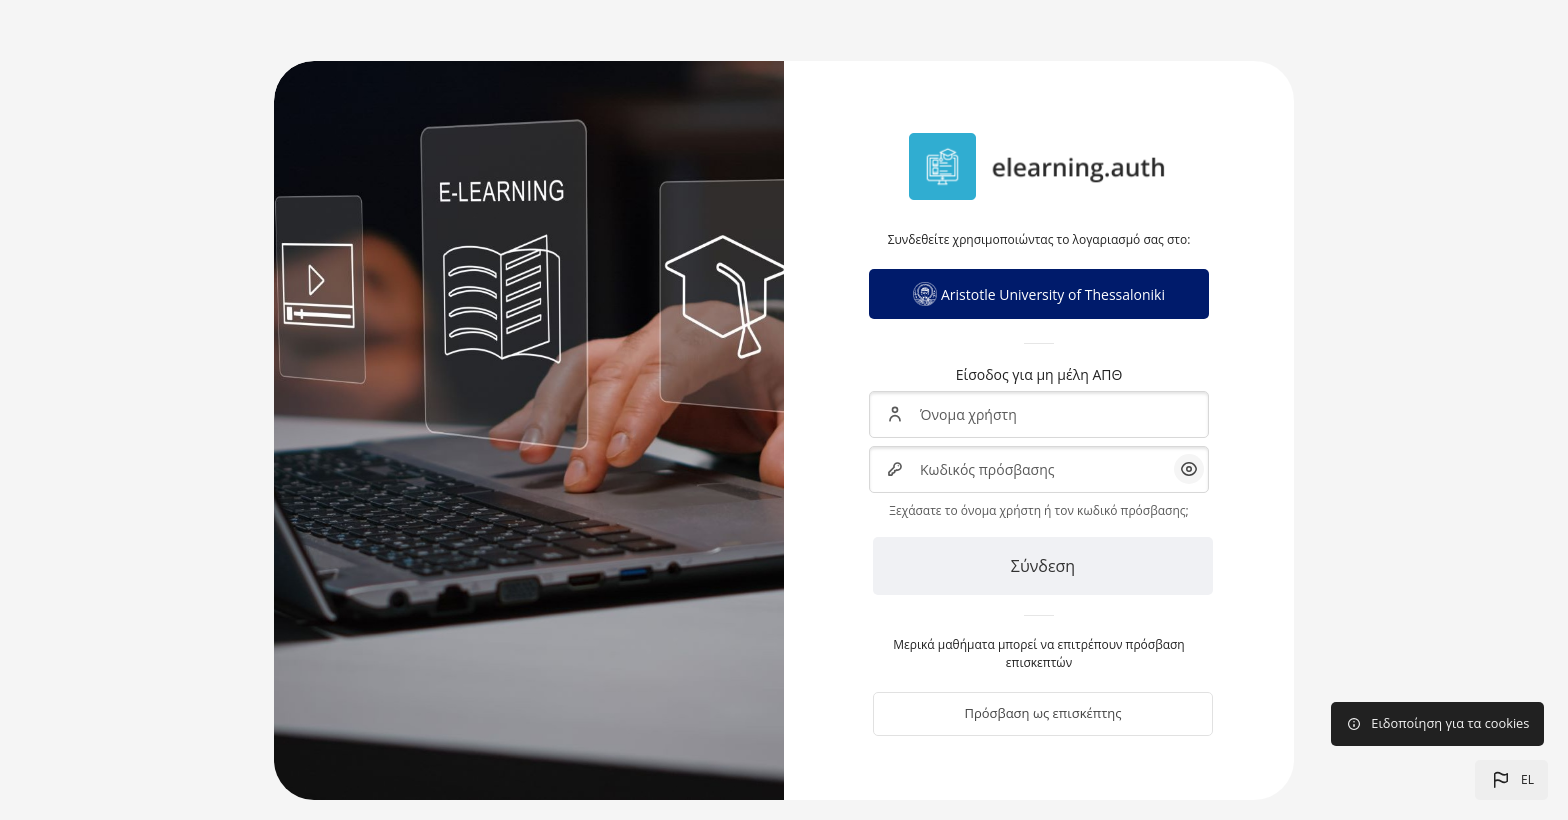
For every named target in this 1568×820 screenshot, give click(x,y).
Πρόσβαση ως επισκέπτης (1042, 713)
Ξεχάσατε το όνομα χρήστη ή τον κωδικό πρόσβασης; (1038, 510)
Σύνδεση (1043, 566)
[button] (1511, 780)
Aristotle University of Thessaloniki (1039, 294)
